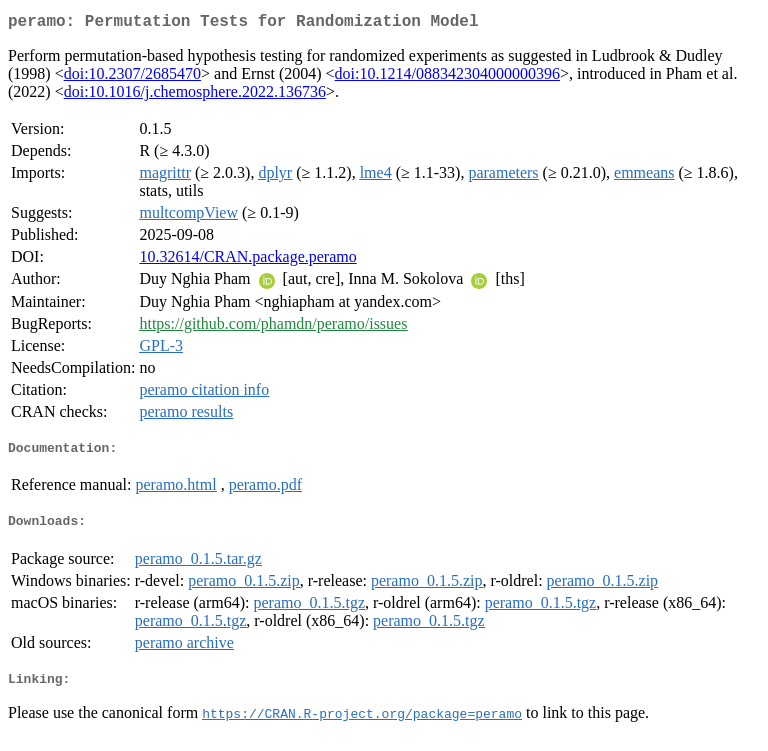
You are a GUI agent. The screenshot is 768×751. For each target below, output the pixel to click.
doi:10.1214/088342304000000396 (447, 77)
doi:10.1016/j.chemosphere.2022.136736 (195, 95)
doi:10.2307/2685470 (132, 77)
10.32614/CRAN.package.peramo (247, 260)
